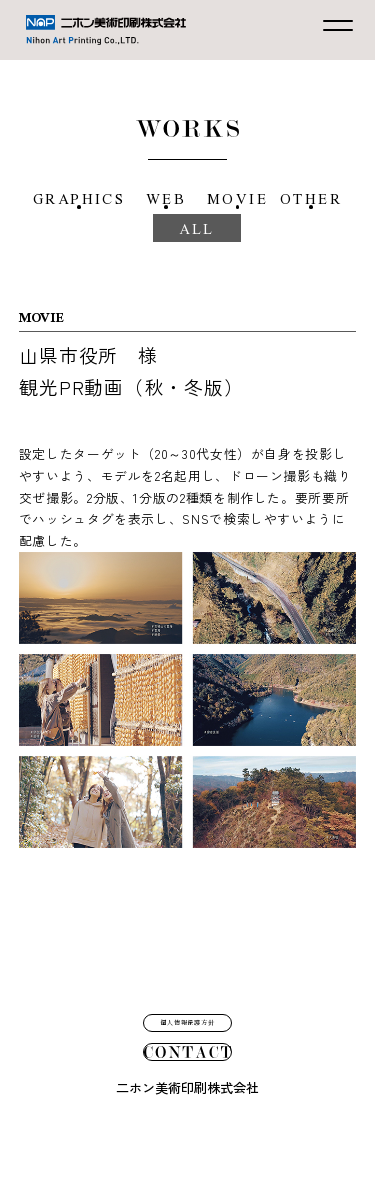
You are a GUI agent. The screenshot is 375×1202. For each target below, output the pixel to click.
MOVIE (297, 198)
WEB (203, 198)
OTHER (125, 260)
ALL (240, 260)
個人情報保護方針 (188, 954)
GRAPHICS (93, 198)
